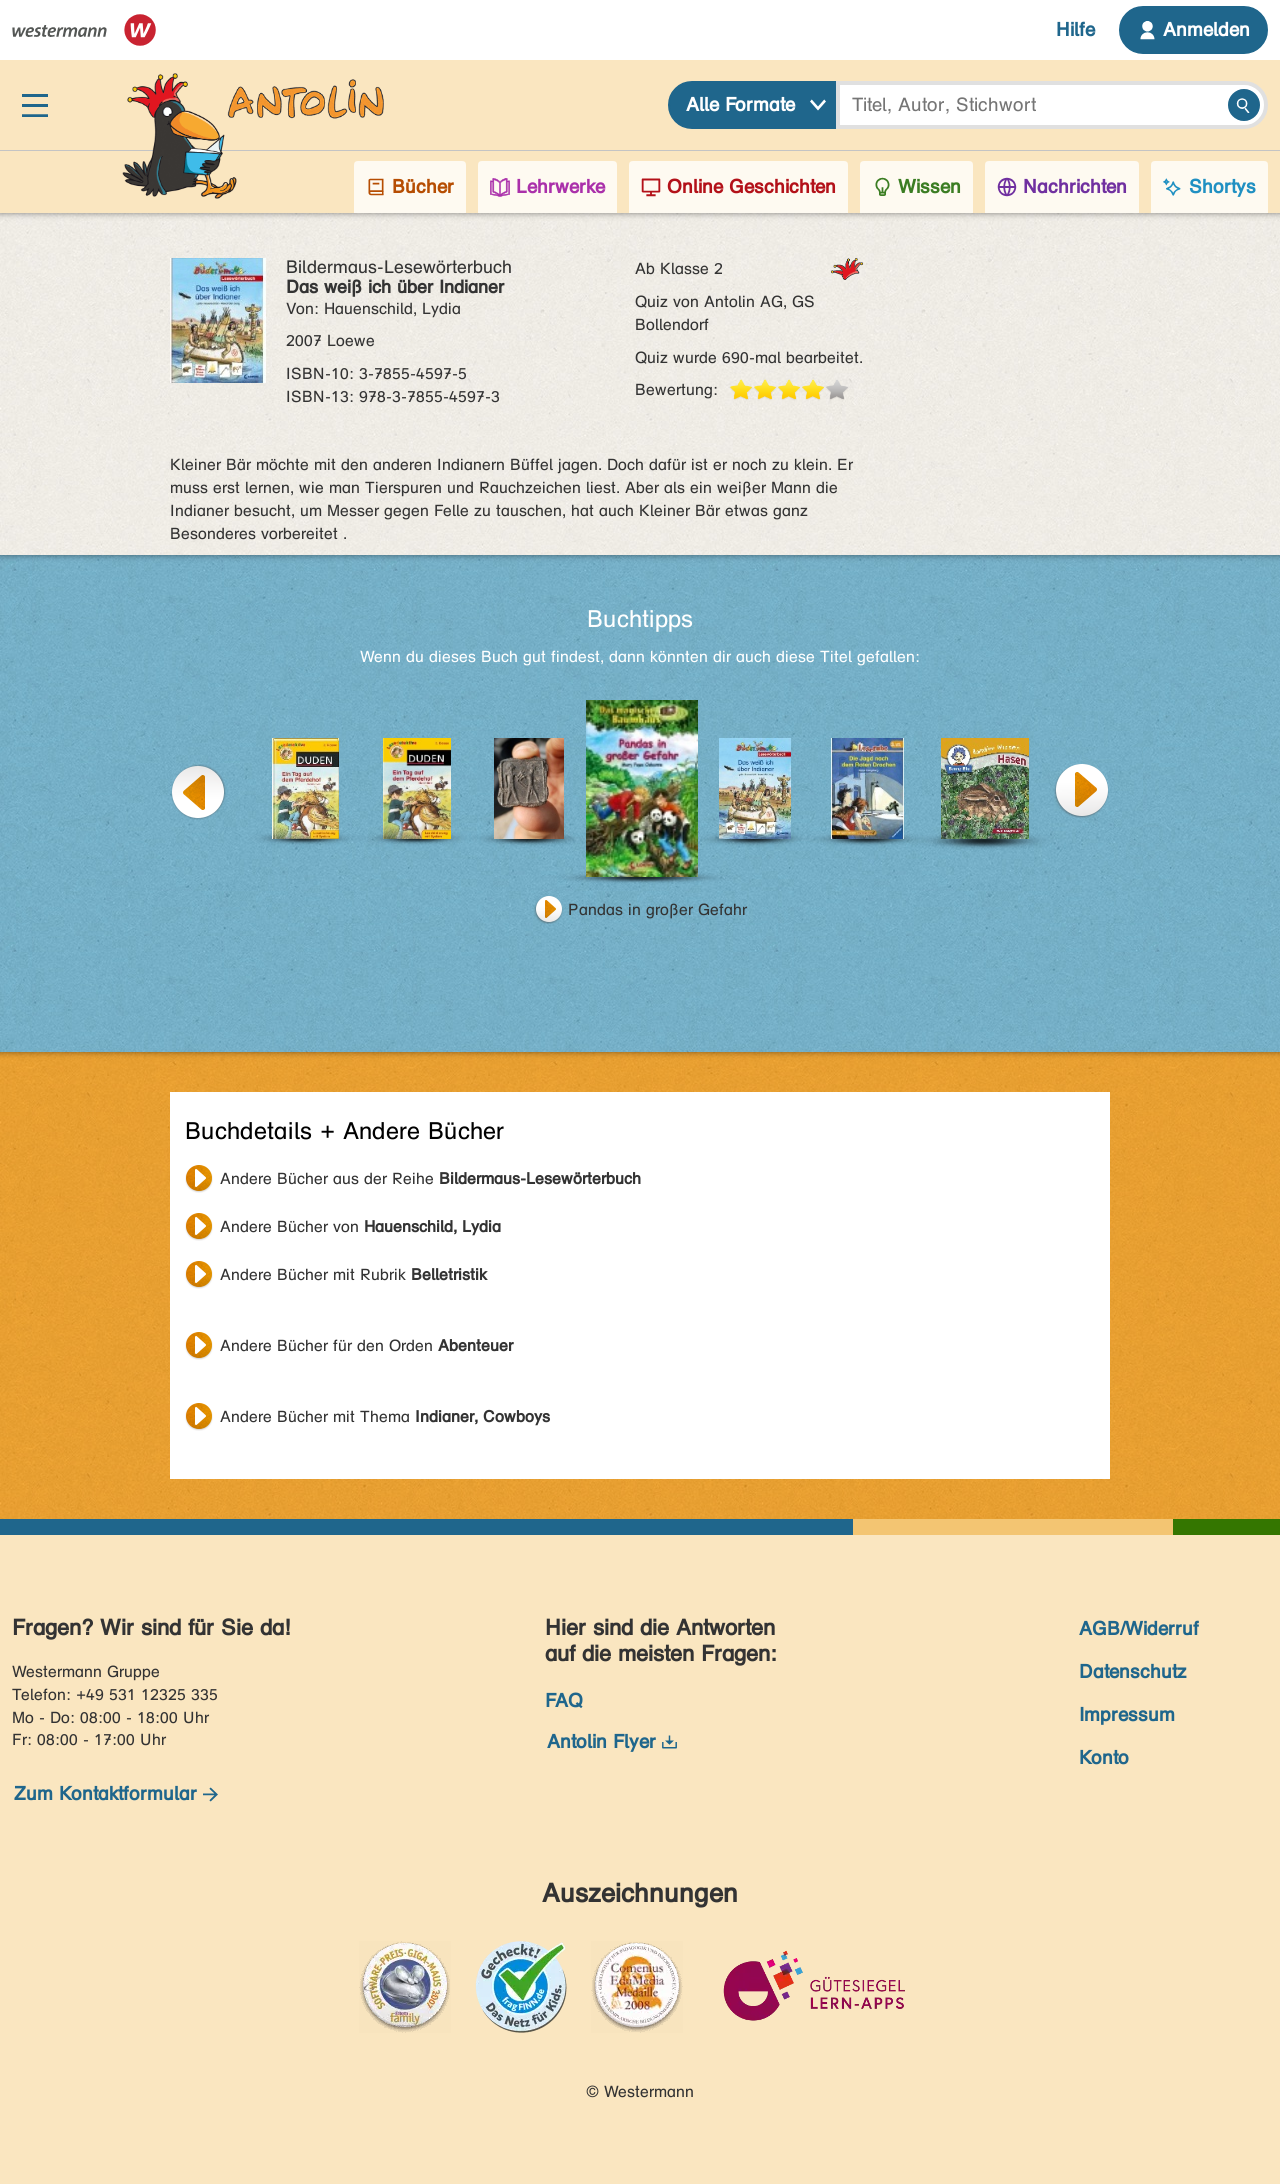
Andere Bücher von (360, 1226)
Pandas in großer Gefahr (657, 909)
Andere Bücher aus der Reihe (430, 1178)
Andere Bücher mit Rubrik (353, 1274)
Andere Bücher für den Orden (366, 1345)
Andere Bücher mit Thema (385, 1416)
